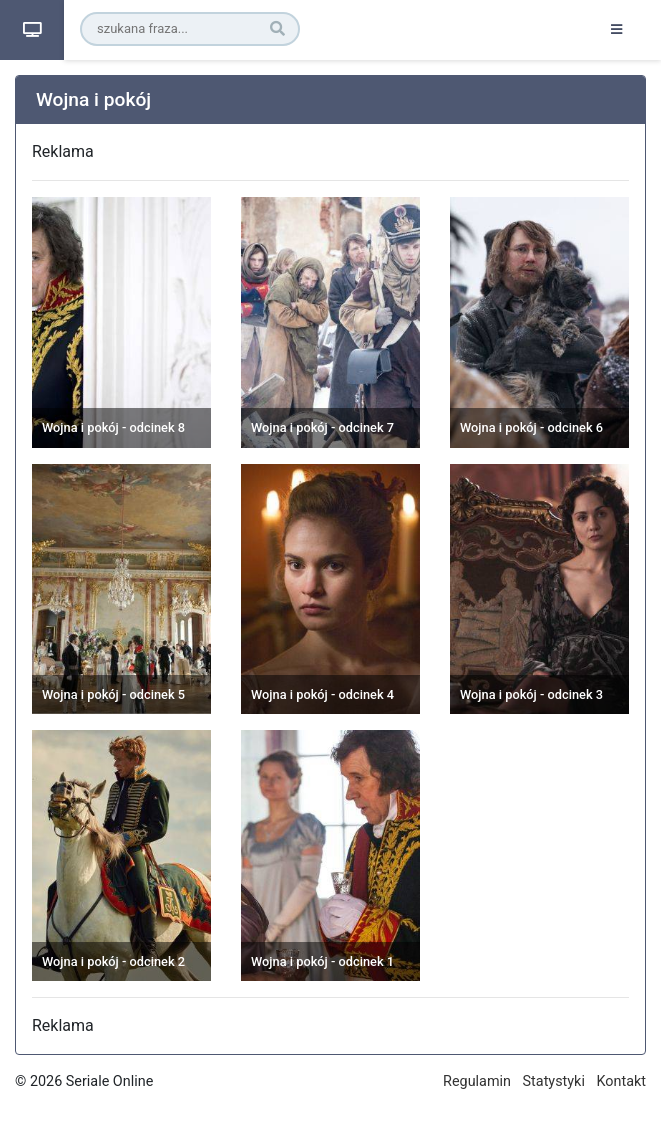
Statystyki (554, 1081)
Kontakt (621, 1081)
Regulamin (477, 1081)
